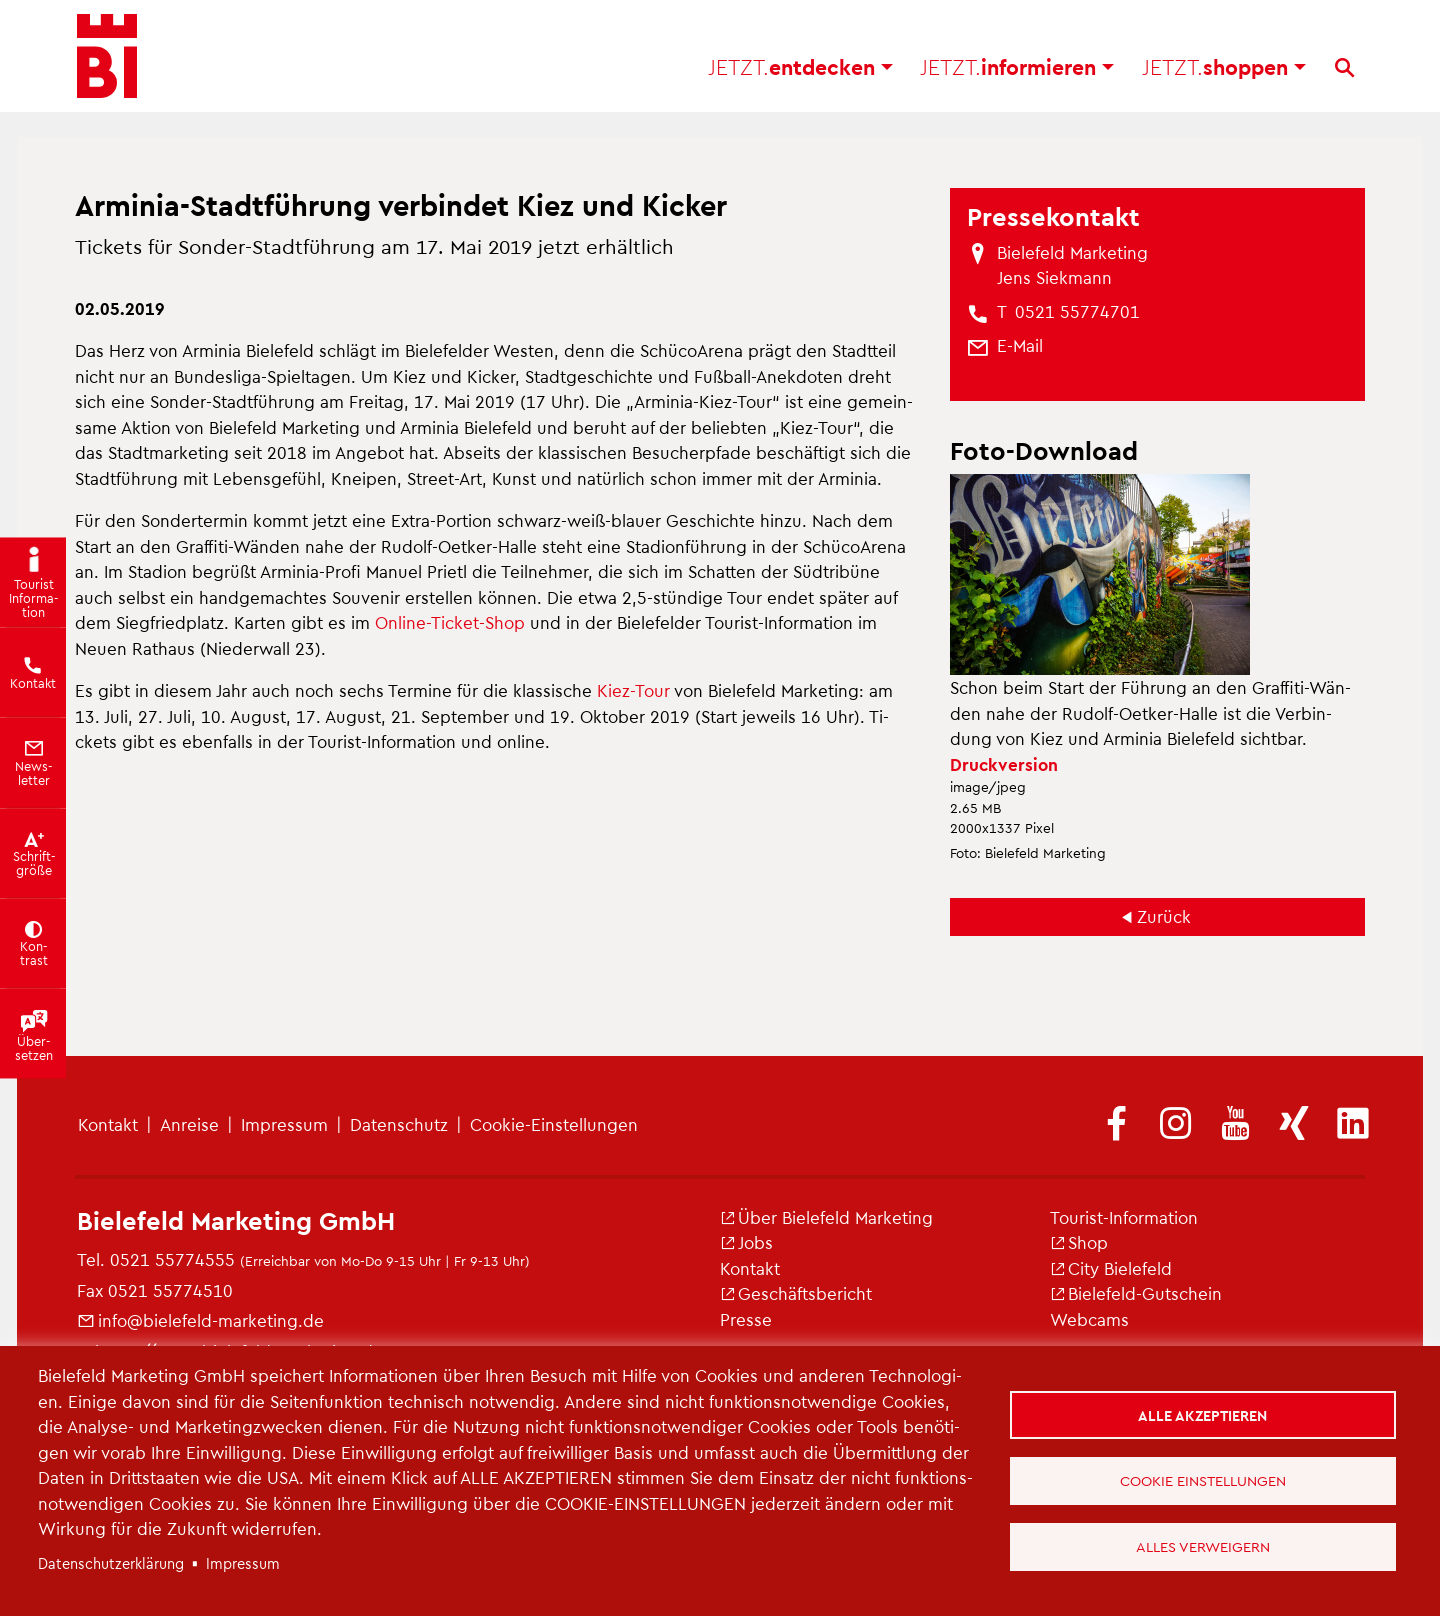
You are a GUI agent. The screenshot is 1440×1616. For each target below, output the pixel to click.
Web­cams (1089, 1319)
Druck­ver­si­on (1004, 764)
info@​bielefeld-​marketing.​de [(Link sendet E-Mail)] (200, 1320)
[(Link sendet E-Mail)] (1020, 346)
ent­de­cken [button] (800, 70)
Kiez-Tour (633, 690)
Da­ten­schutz (399, 1124)
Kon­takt (108, 1124)
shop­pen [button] (1224, 70)
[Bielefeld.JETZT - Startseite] (107, 60)
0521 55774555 (172, 1259)
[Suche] (1344, 71)
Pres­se (746, 1319)
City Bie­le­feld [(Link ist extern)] (1111, 1268)
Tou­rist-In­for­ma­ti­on (1124, 1217)
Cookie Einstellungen (1203, 1480)
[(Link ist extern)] (1117, 1125)
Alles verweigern (1203, 1546)
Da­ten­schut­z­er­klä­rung (111, 1563)
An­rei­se (189, 1124)
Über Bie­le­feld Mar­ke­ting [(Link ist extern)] (826, 1217)
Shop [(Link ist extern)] (1079, 1242)
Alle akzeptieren (1203, 1414)
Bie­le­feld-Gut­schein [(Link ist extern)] (1136, 1293)
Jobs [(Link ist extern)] (746, 1242)
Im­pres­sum (284, 1124)
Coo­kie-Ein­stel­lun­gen (554, 1124)
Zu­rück (1164, 916)
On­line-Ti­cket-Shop (450, 622)
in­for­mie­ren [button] (1017, 70)
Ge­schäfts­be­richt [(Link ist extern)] (796, 1293)
